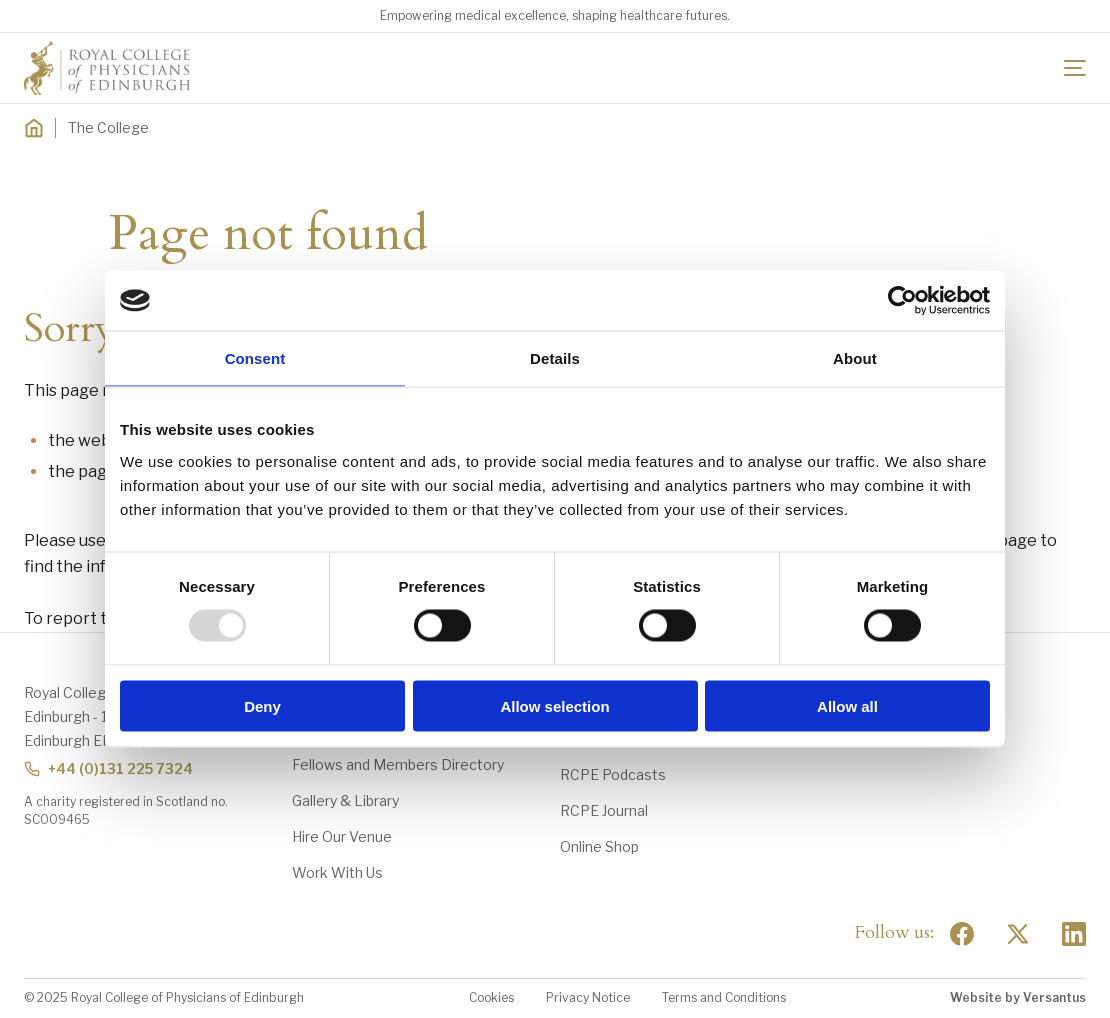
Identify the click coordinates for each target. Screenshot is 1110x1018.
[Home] (34, 128)
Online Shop (599, 846)
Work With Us (337, 872)
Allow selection (554, 705)
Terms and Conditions (724, 997)
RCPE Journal (604, 810)
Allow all (847, 705)
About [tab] (855, 358)
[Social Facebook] (962, 934)
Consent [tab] (255, 358)
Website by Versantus (1018, 997)
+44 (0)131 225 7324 (108, 768)
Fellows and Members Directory (398, 764)
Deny (262, 705)
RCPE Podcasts (613, 774)
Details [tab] (555, 358)
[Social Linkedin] (1074, 934)
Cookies (491, 997)
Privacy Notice (588, 997)
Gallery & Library (345, 800)
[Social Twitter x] (1018, 934)
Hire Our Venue (342, 836)
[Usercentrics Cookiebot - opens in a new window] (902, 301)
